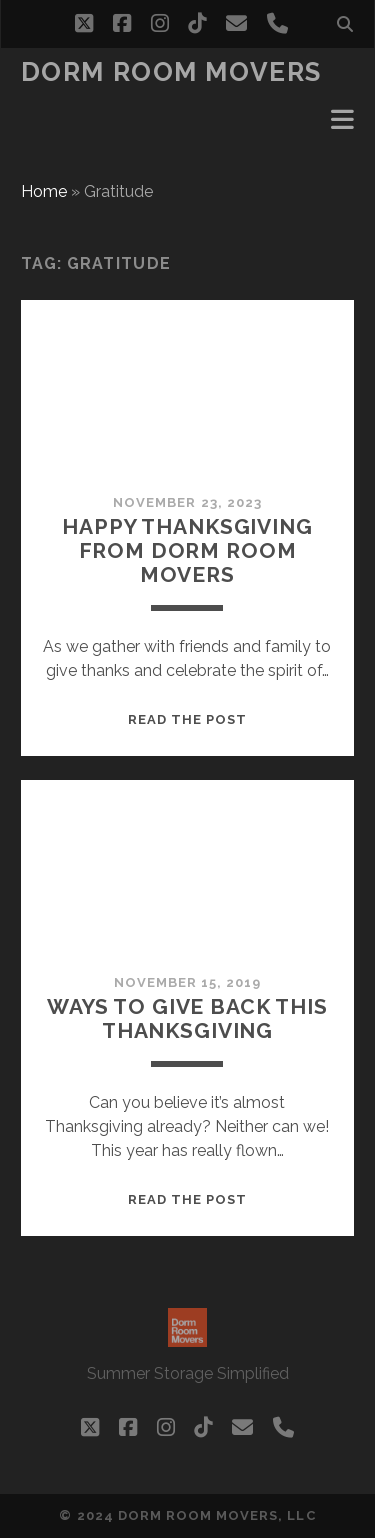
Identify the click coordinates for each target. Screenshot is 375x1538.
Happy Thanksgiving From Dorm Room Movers (187, 550)
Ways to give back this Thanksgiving (187, 1018)
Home (44, 191)
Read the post (188, 719)
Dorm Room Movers (171, 72)
